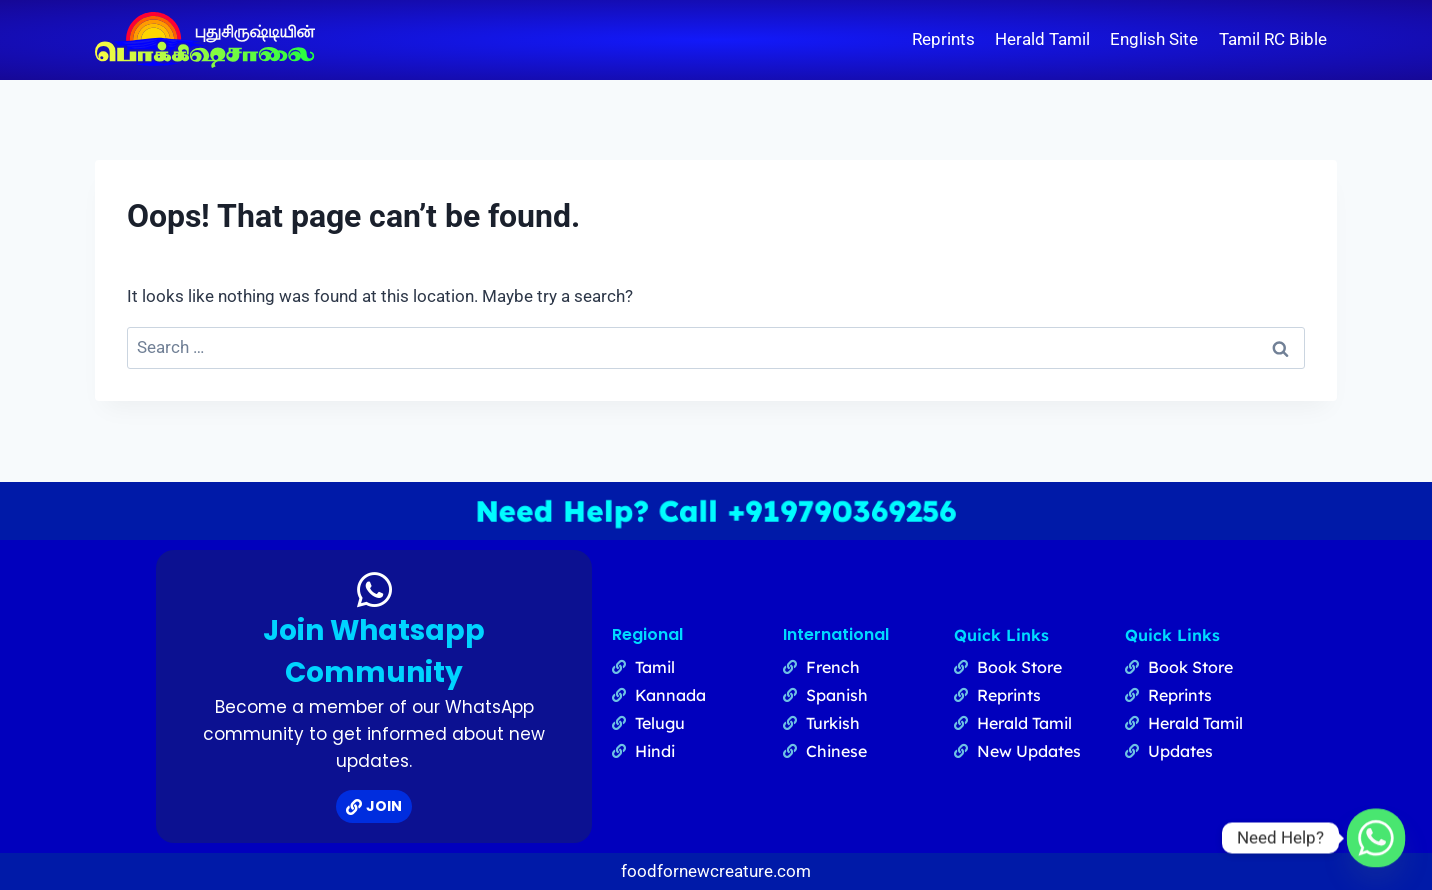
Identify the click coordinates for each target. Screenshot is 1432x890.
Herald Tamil (1042, 39)
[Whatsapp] (1376, 838)
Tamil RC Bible (1273, 39)
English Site (1154, 39)
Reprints (943, 39)
